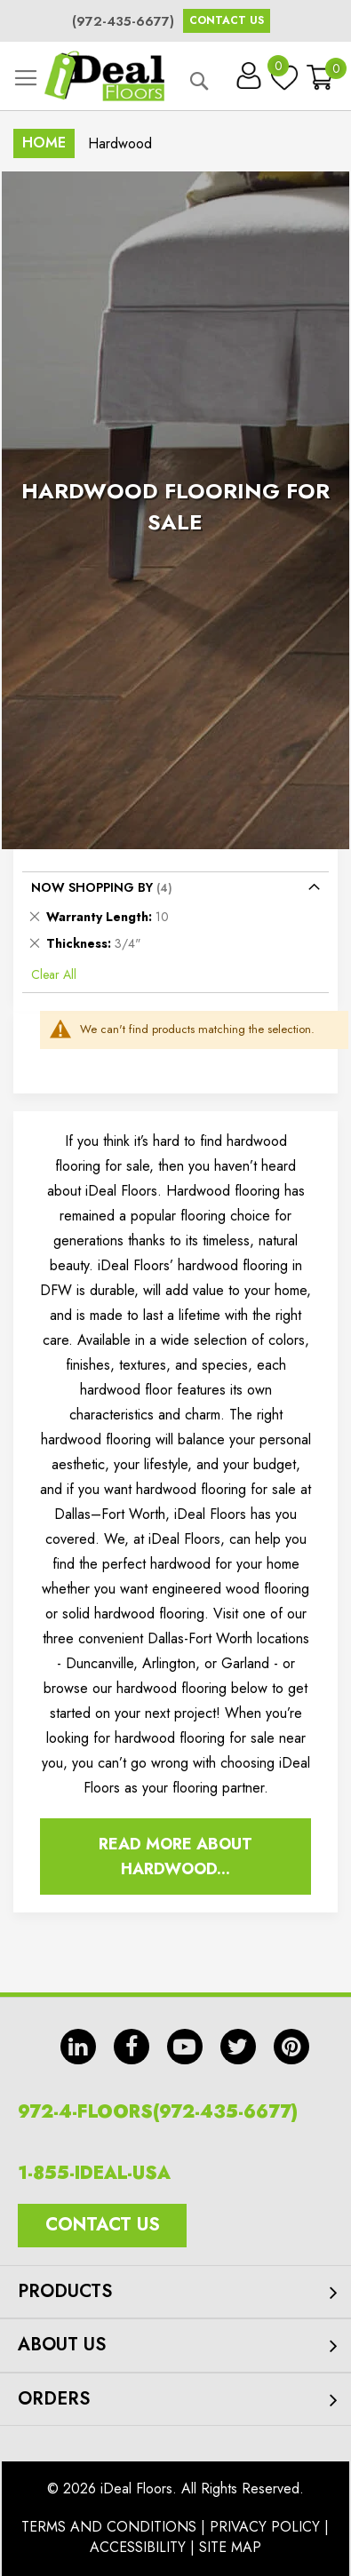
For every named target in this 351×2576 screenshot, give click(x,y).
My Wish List (280, 70)
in (78, 2046)
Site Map (230, 2547)
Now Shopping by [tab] (92, 887)
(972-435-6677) (123, 21)
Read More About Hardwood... (175, 1856)
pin (291, 2046)
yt (185, 2046)
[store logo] (104, 76)
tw (238, 2046)
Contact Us (226, 20)
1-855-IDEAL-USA (94, 2173)
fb (131, 2046)
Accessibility (138, 2547)
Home (44, 142)
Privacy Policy (265, 2526)
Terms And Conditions (108, 2526)
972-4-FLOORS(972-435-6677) (158, 2112)
